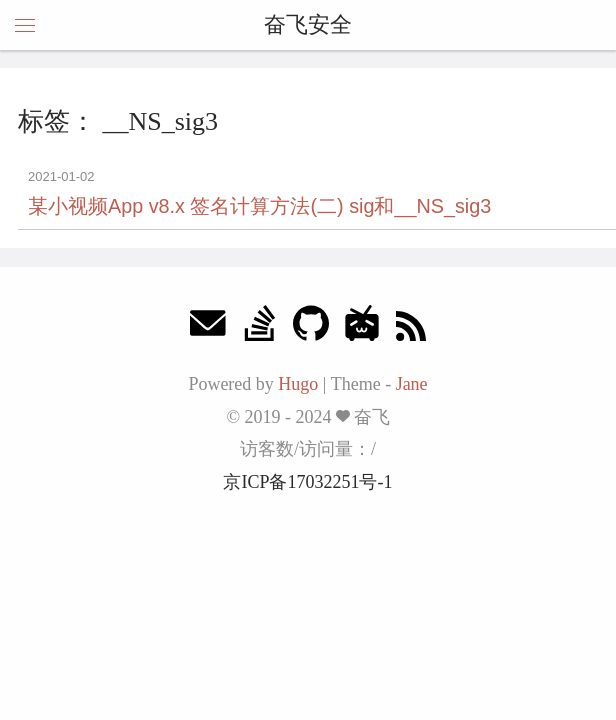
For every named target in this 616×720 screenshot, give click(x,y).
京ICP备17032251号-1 (307, 482)
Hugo (298, 384)
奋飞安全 (308, 24)
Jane (412, 384)
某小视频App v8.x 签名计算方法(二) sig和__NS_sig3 (259, 206)
